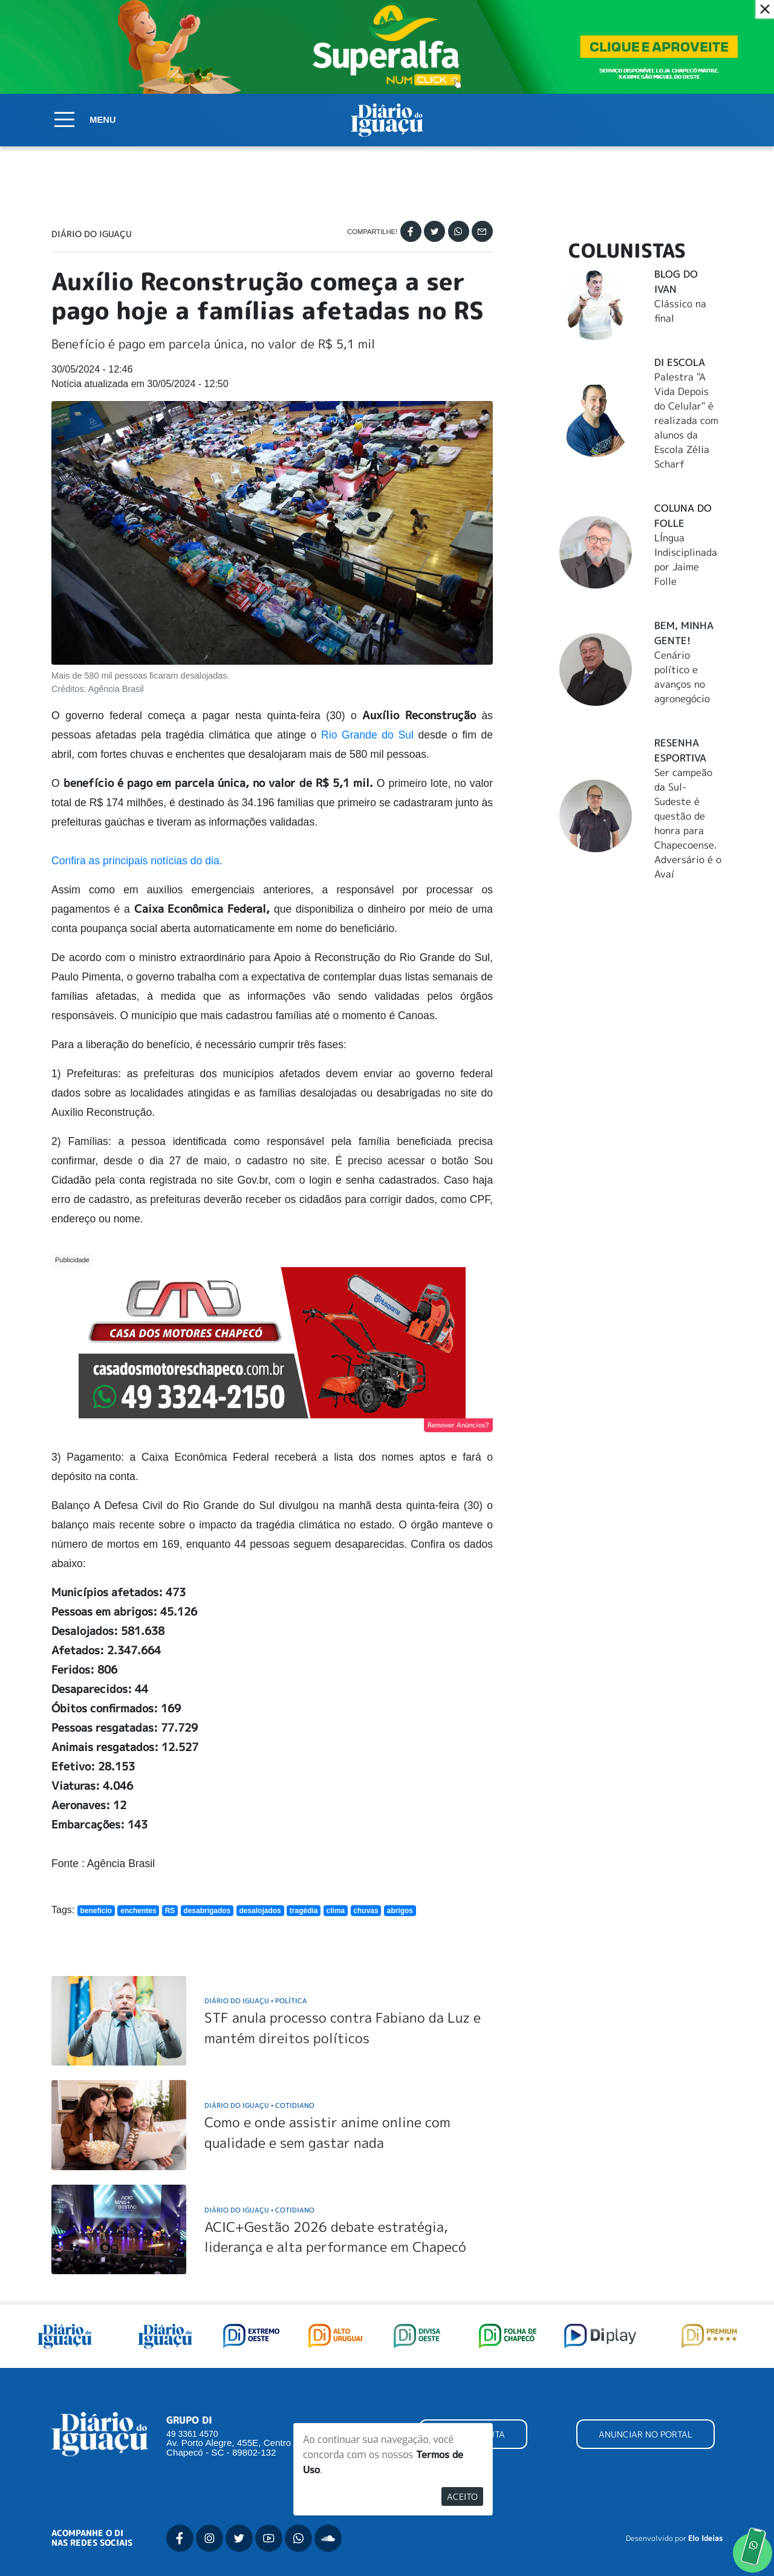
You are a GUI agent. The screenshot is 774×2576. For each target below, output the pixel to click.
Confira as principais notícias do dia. (137, 861)
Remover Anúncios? (458, 1425)
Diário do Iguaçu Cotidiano (259, 2105)
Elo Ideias (705, 2538)
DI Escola (679, 362)
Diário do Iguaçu (91, 234)
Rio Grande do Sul (367, 735)
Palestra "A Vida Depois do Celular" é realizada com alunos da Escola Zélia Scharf (686, 420)
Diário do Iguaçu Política (255, 2000)
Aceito (462, 2496)
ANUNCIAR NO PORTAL (645, 2434)
